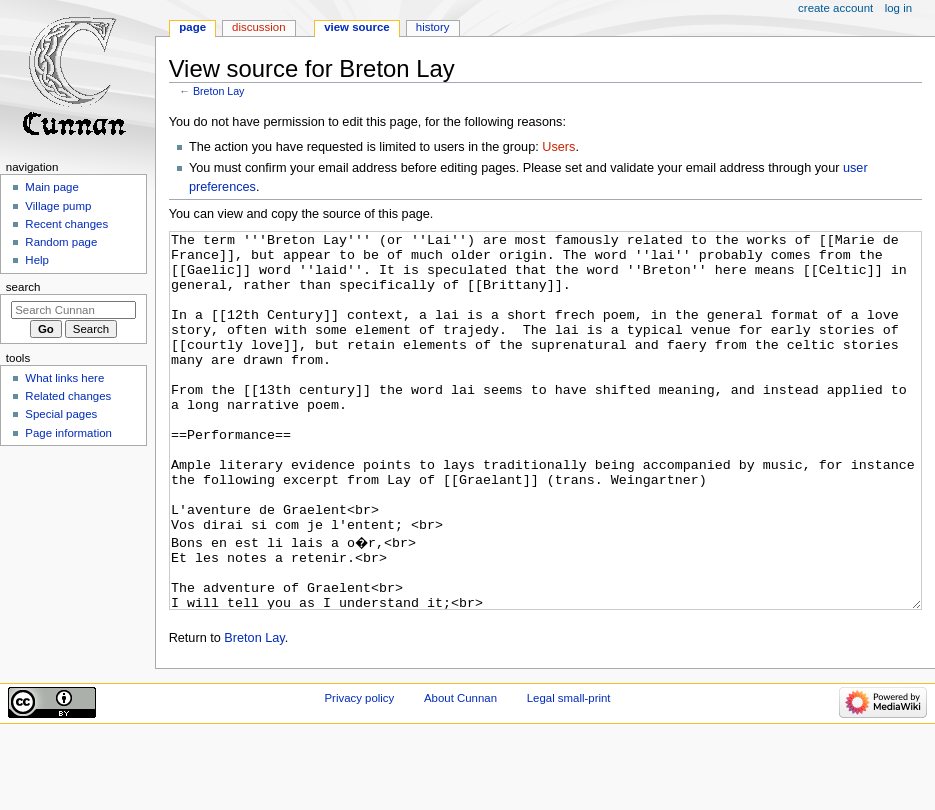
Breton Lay (219, 91)
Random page (61, 242)
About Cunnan (460, 773)
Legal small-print (569, 773)
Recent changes (66, 224)
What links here (64, 378)
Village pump (58, 206)
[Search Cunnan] (73, 310)
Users (558, 147)
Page (192, 27)
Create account (835, 8)
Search (23, 287)
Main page (52, 187)
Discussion (258, 27)
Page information (68, 433)
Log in (898, 8)
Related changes (68, 396)
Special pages (61, 414)
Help (37, 260)
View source (357, 27)
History (433, 27)
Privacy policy (359, 773)
